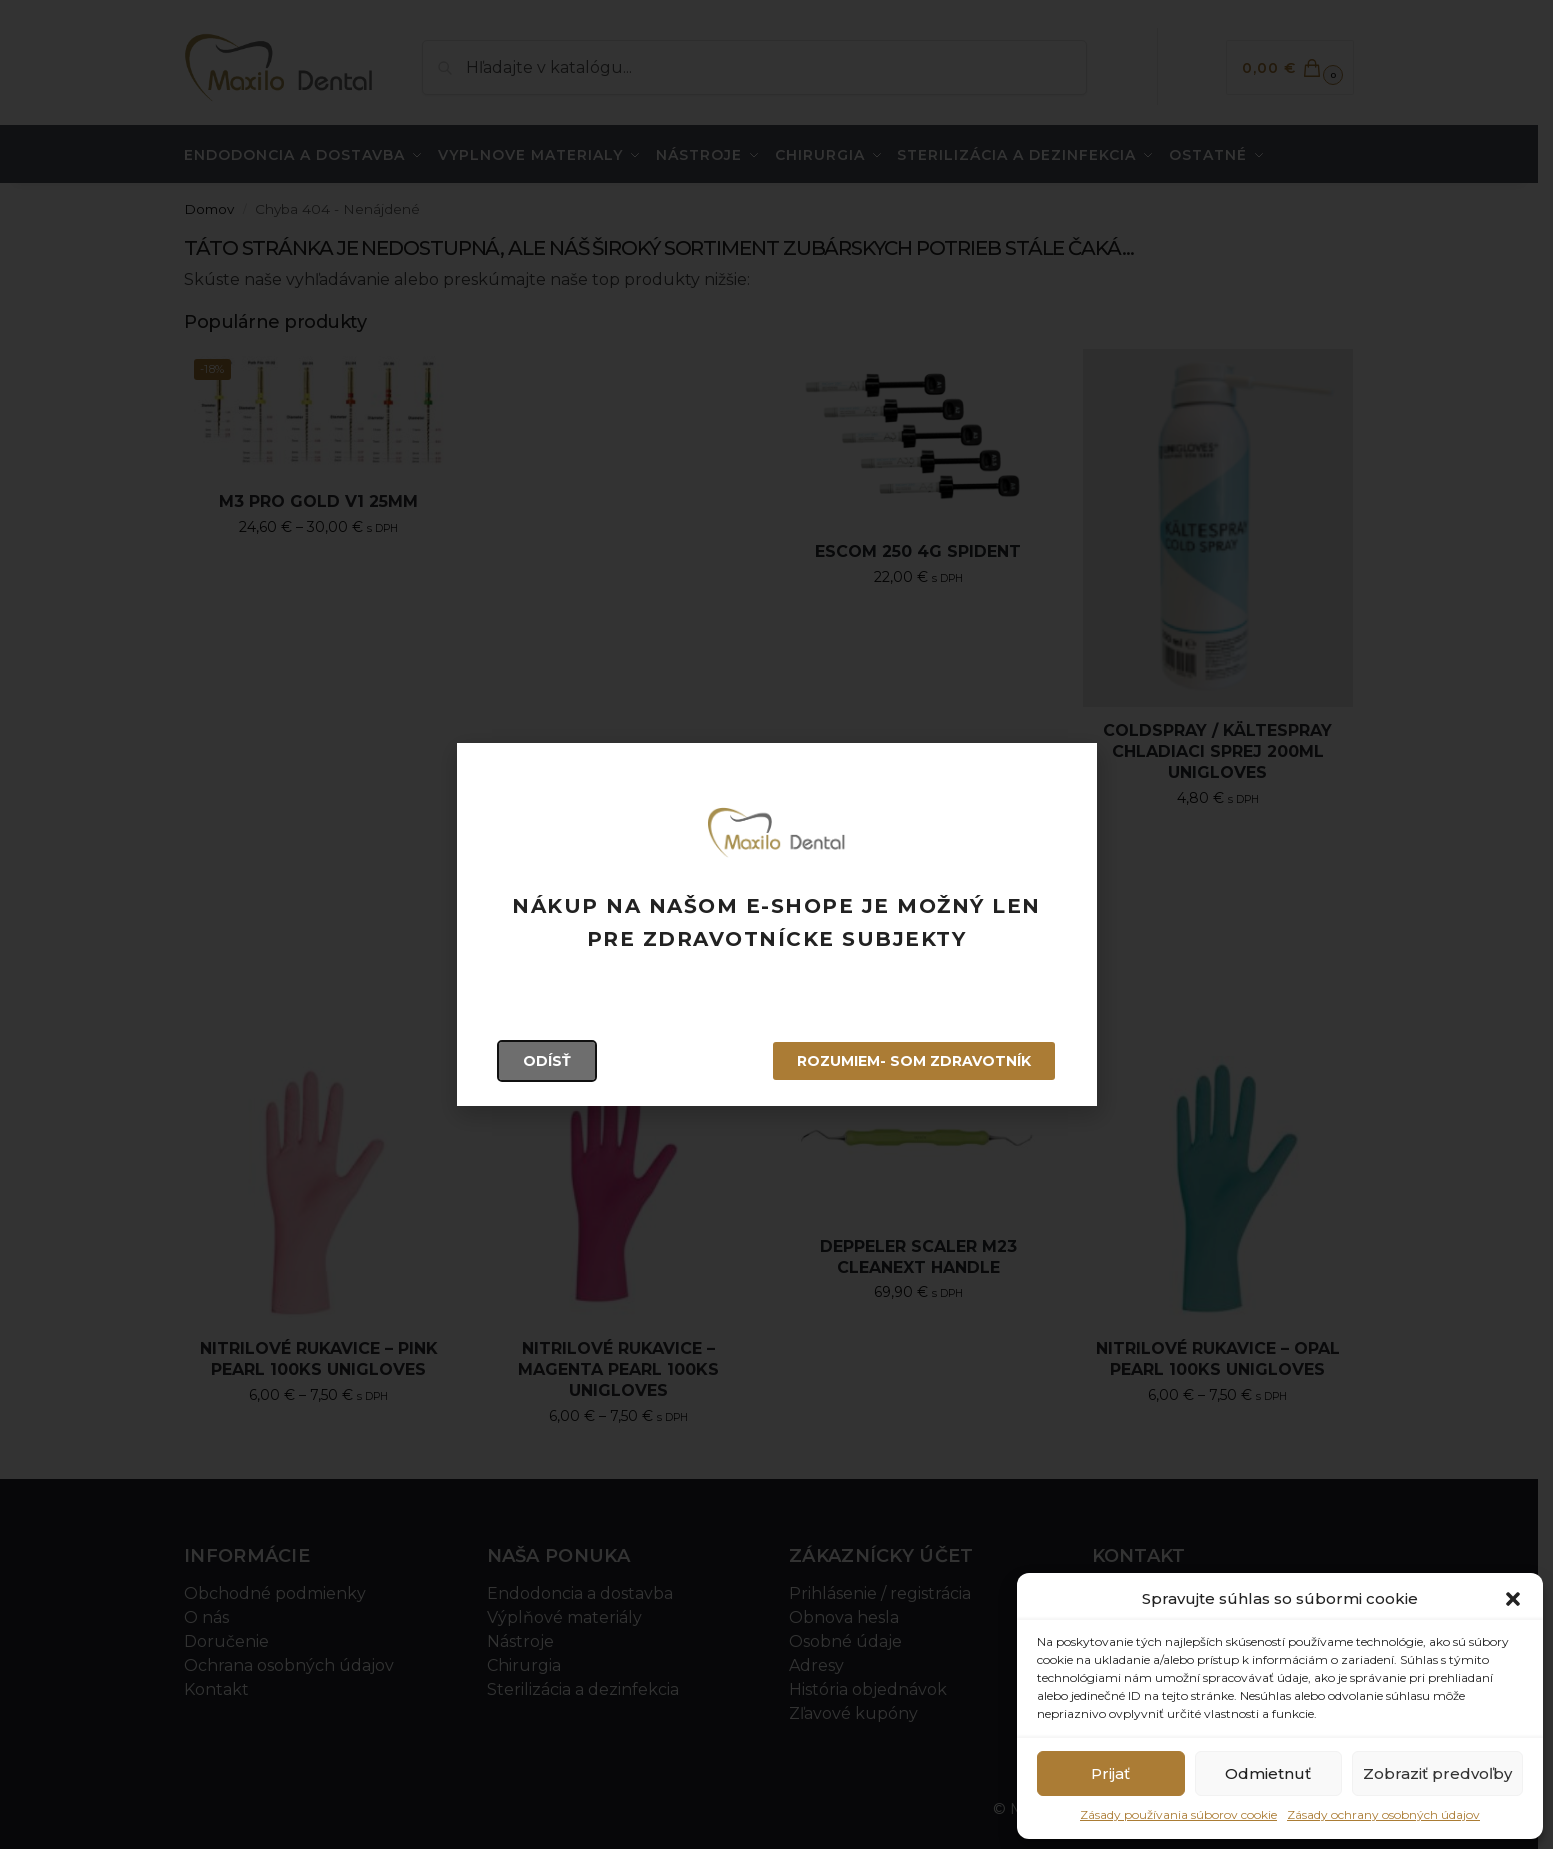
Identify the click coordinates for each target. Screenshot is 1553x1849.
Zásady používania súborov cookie (1178, 1814)
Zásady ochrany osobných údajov (1383, 1814)
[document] (776, 924)
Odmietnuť (1268, 1773)
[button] (1513, 1599)
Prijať (1110, 1773)
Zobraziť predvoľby (1437, 1773)
